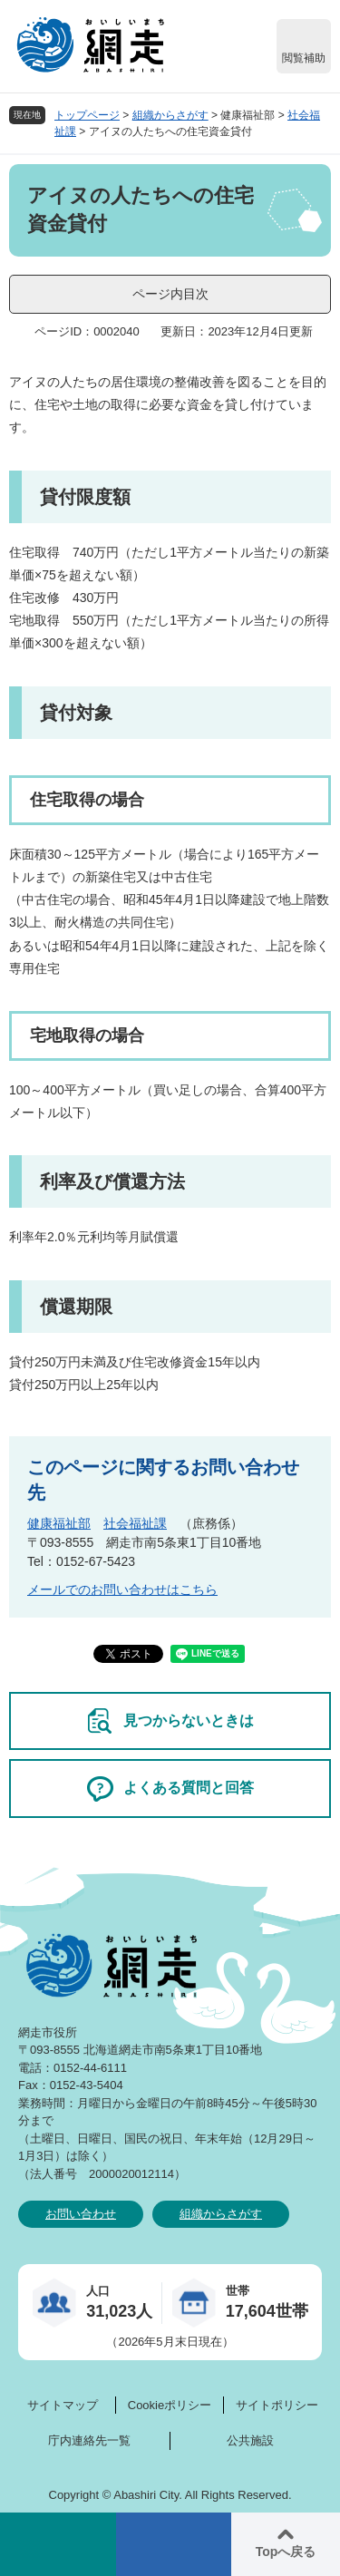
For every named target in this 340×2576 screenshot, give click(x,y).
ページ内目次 (170, 294)
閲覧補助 (303, 58)
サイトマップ (62, 2405)
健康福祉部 (59, 1523)
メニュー (174, 2544)
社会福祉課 (135, 1523)
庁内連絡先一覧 (89, 2440)
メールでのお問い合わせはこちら (122, 1589)
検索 (58, 2544)
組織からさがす (170, 115)
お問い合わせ (80, 2214)
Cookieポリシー (169, 2405)
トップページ (87, 115)
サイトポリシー (277, 2405)
